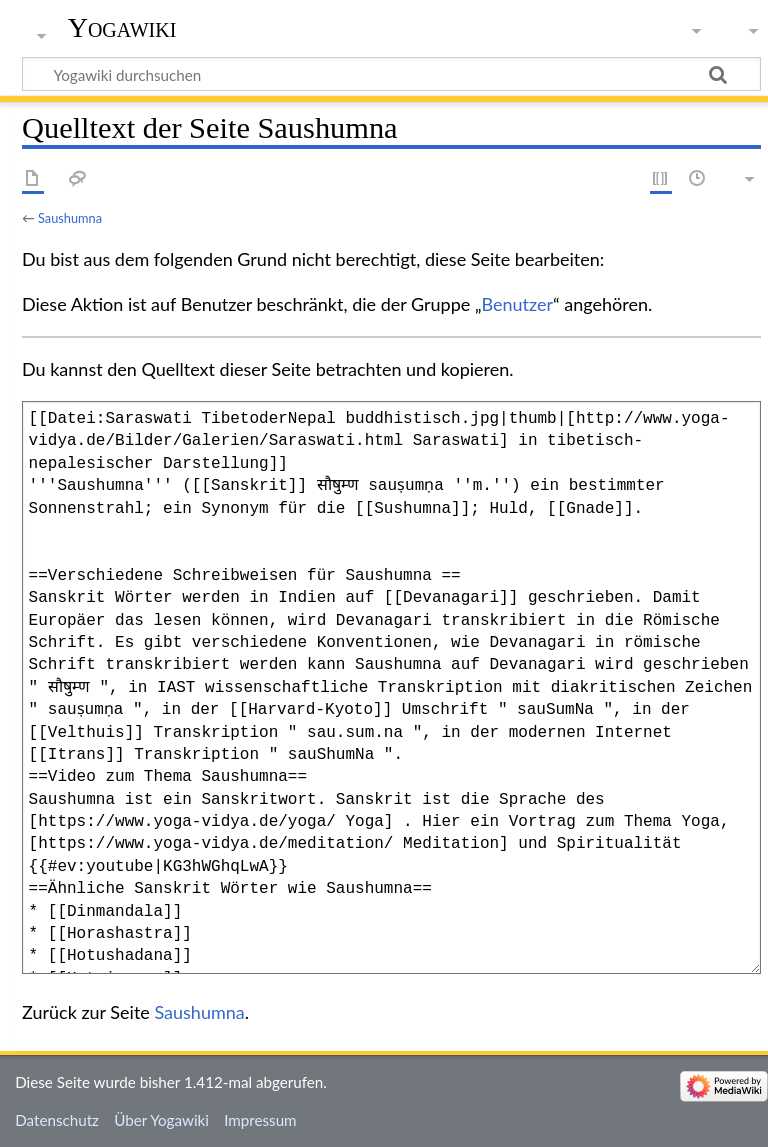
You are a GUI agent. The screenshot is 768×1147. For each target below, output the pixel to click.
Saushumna (70, 218)
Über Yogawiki (161, 1120)
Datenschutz (57, 1120)
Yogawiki (122, 27)
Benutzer (518, 304)
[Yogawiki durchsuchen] (391, 74)
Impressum (260, 1120)
